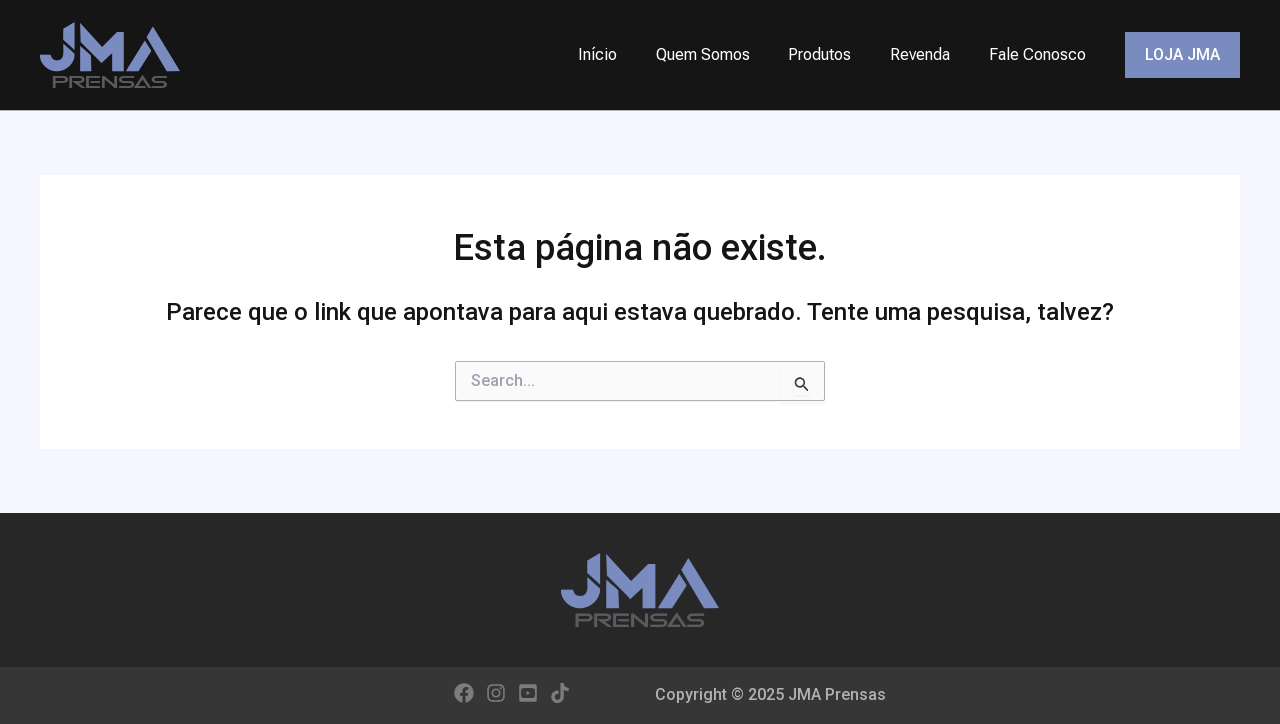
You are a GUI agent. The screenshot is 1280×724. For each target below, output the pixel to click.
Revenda (930, 54)
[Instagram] (496, 693)
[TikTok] (560, 693)
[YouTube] (528, 693)
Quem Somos (726, 54)
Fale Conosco (1040, 54)
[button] (1182, 55)
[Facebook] (464, 693)
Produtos (836, 54)
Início (627, 54)
